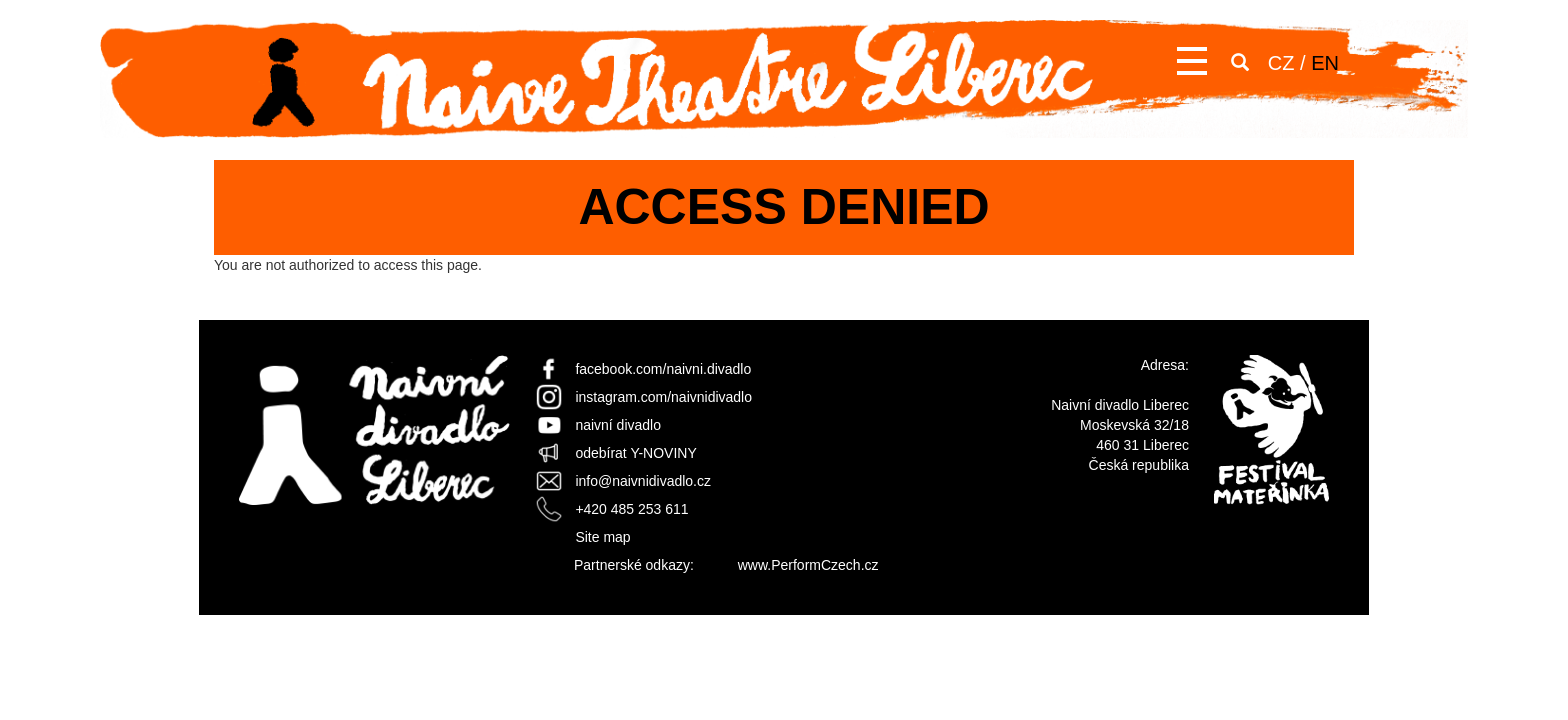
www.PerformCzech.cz (808, 565)
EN (1325, 63)
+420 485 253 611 (631, 509)
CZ (1281, 63)
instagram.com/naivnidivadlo (663, 397)
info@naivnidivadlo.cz (643, 481)
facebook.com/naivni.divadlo (663, 369)
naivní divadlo (618, 425)
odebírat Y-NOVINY (635, 453)
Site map (602, 537)
